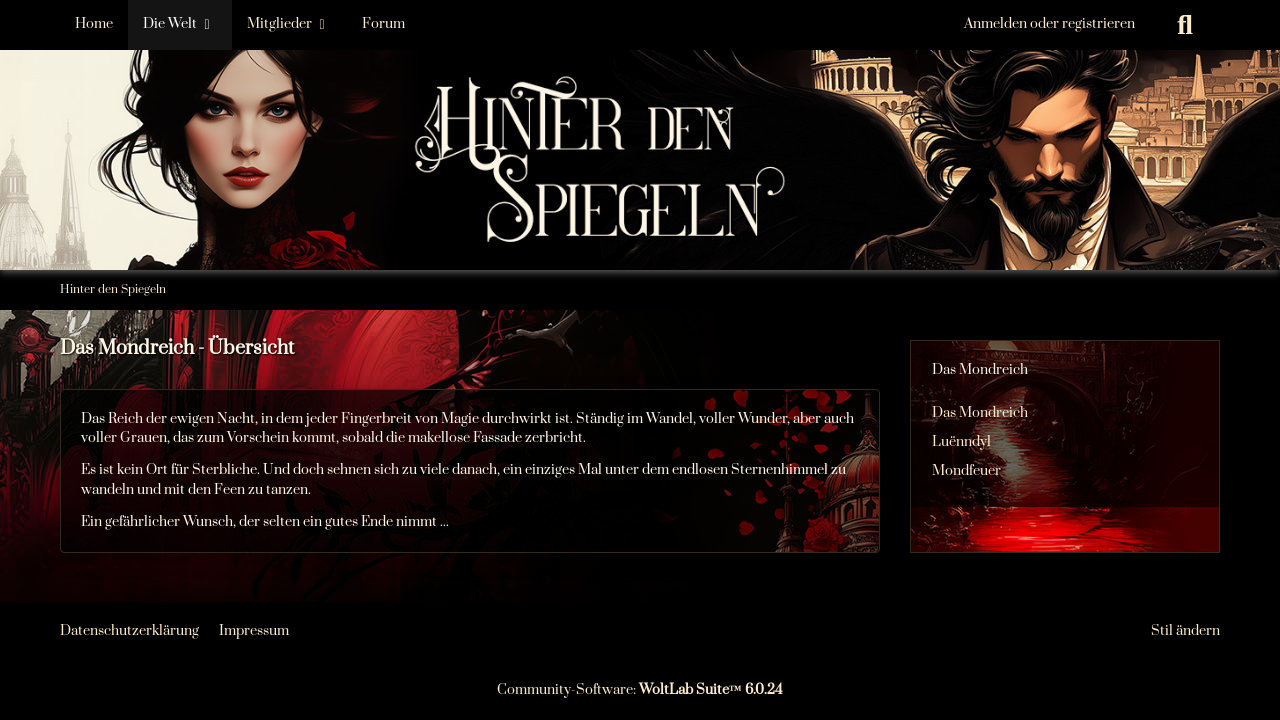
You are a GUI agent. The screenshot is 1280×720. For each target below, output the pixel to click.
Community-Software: (640, 690)
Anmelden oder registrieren (1049, 24)
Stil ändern (1185, 631)
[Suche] (1185, 25)
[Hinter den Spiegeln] (640, 99)
